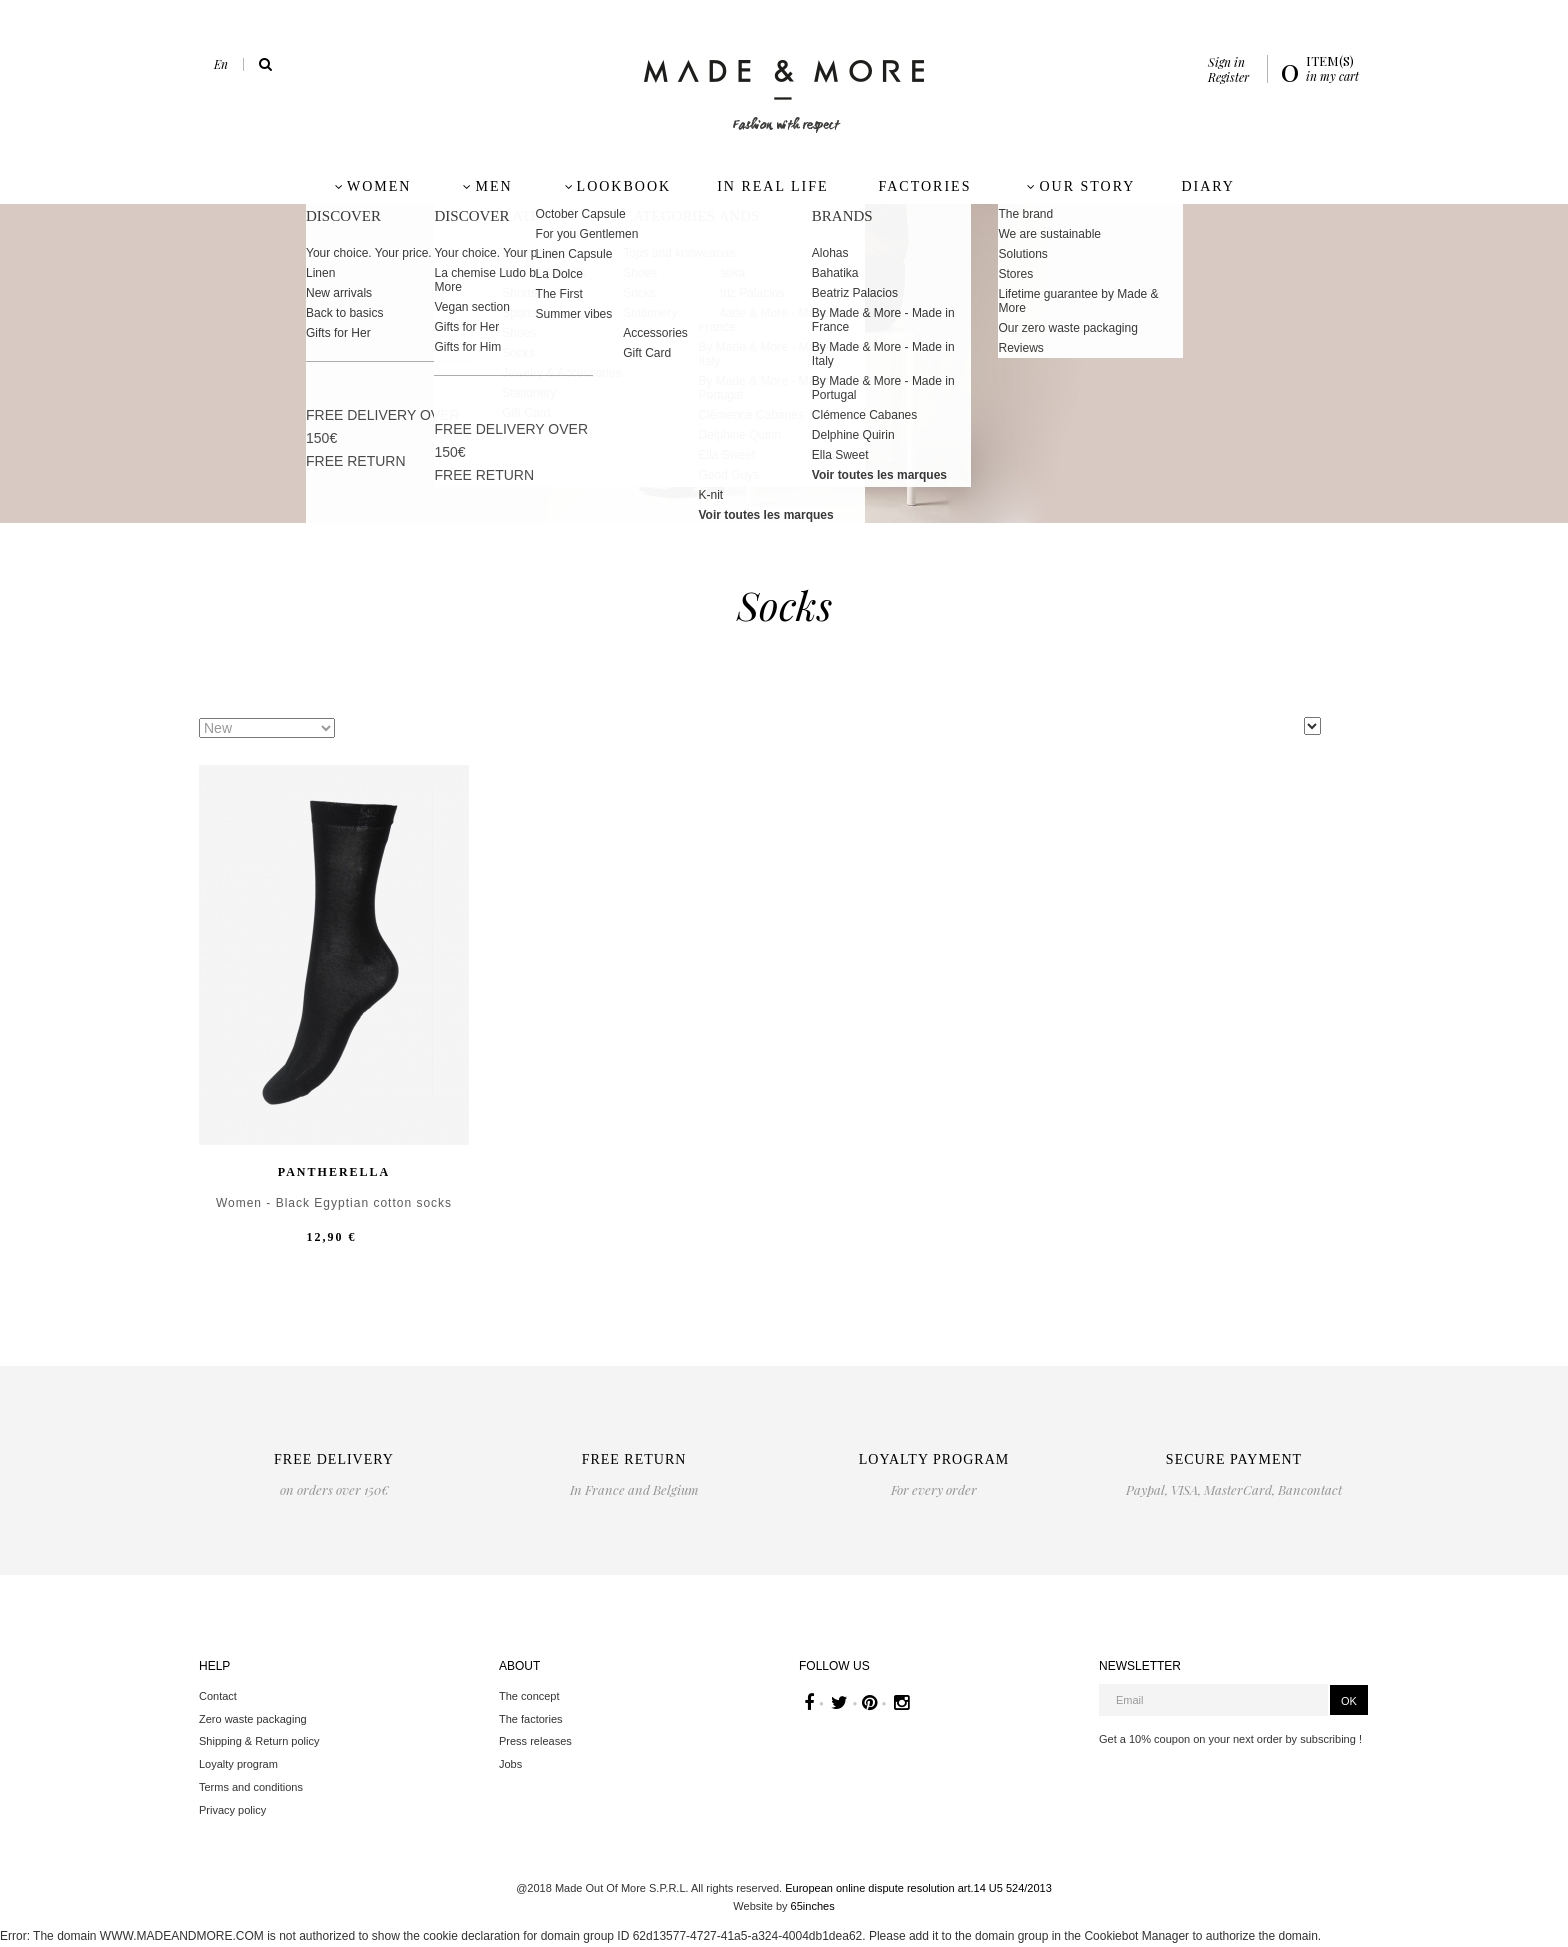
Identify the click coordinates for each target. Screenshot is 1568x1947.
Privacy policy (232, 1810)
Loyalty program (238, 1764)
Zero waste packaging (253, 1719)
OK (1349, 1701)
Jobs (510, 1764)
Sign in (1226, 62)
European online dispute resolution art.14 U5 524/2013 (918, 1888)
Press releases (535, 1741)
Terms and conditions (251, 1787)
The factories (531, 1719)
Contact (218, 1696)
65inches (813, 1906)
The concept (529, 1696)
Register (1228, 77)
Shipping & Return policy (259, 1741)
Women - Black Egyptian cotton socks (334, 1203)
